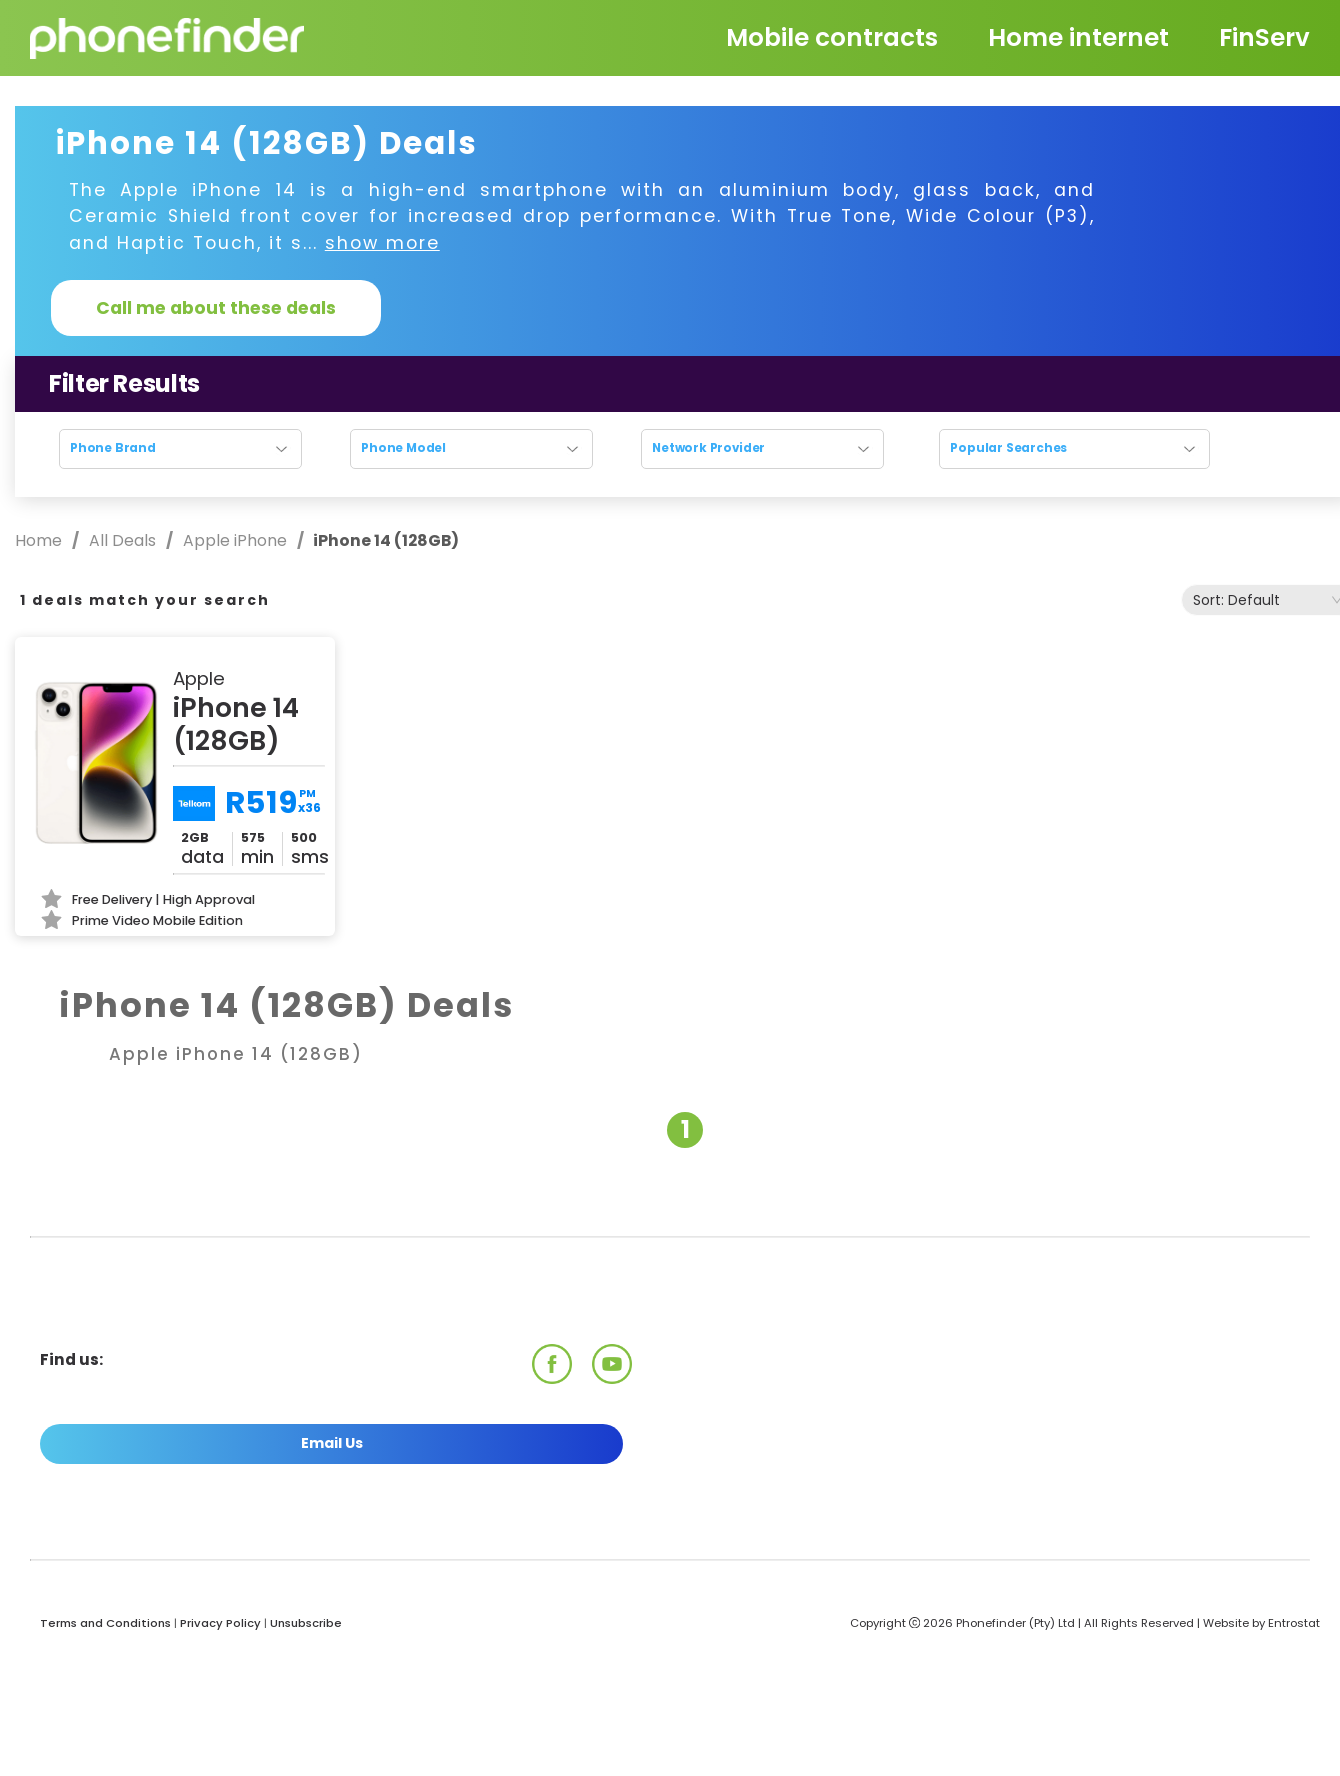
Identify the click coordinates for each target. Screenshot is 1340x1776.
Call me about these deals (216, 308)
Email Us (332, 1443)
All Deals (122, 540)
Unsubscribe (306, 1623)
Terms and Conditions (105, 1623)
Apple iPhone (235, 540)
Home (40, 540)
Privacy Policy (220, 1623)
